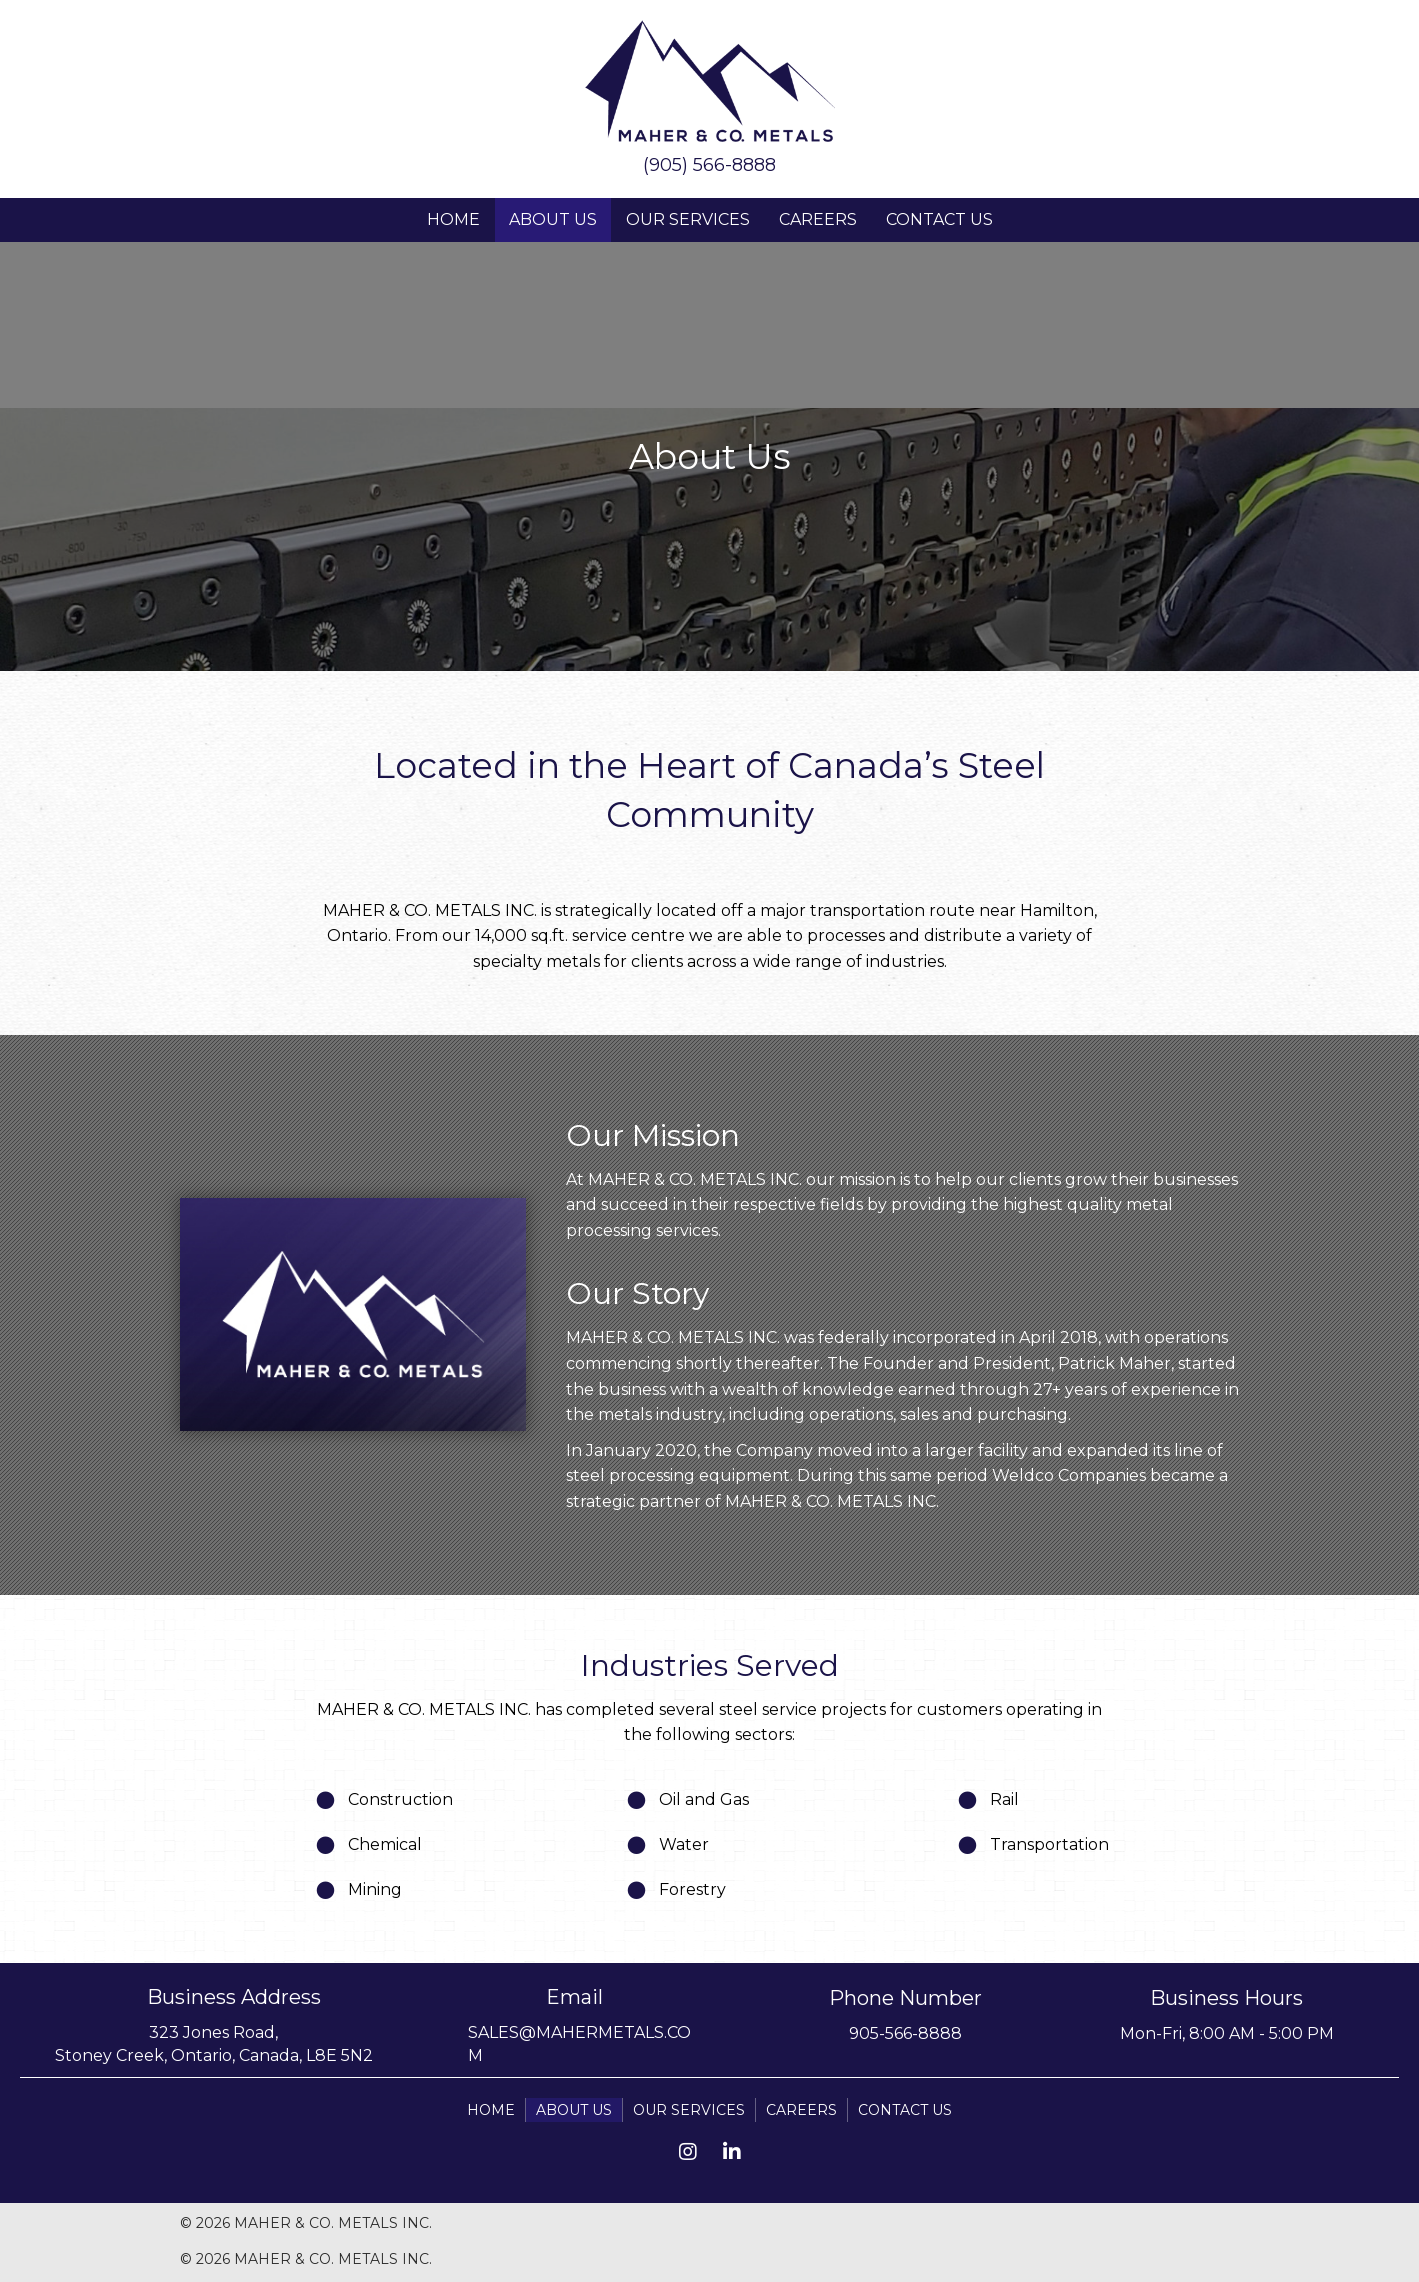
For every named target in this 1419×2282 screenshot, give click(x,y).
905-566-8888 (905, 2033)
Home (453, 219)
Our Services (688, 219)
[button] (688, 2152)
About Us (553, 219)
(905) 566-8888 (709, 165)
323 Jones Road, (213, 2032)
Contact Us (939, 219)
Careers (818, 219)
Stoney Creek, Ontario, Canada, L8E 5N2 (214, 2055)
